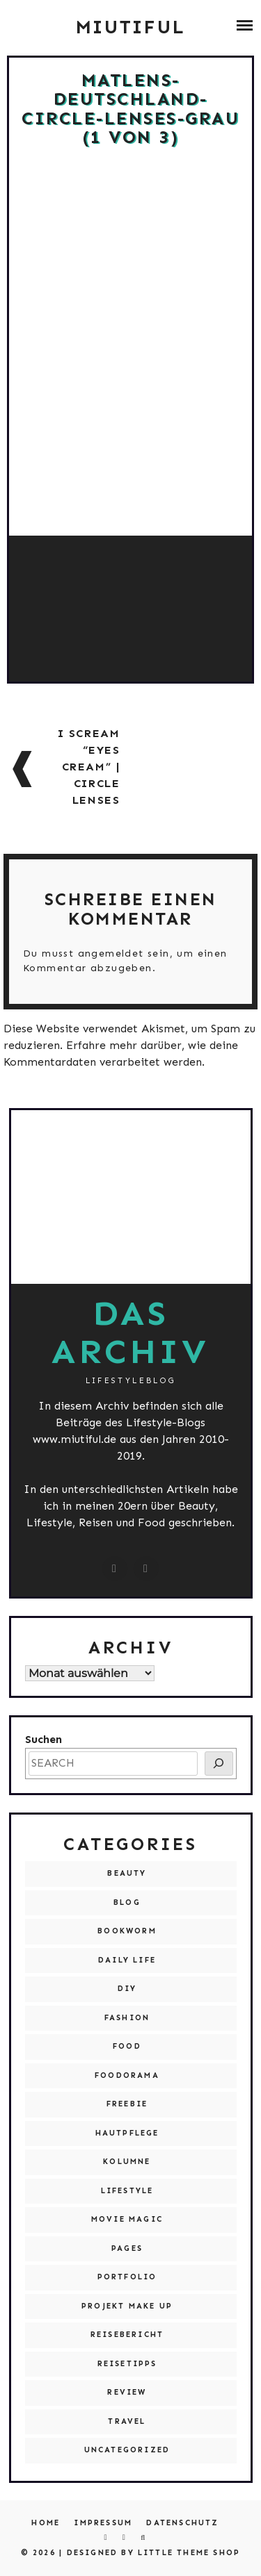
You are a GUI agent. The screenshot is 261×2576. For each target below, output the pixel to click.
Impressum (103, 2522)
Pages (127, 2248)
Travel (126, 2421)
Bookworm (127, 1930)
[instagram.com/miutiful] (114, 1568)
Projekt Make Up (127, 2306)
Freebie (127, 2103)
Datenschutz (182, 2522)
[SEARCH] (219, 1763)
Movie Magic (127, 2219)
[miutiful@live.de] (146, 1568)
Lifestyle (127, 2190)
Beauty (126, 1873)
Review (126, 2392)
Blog (127, 1902)
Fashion (127, 2017)
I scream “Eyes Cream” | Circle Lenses (89, 767)
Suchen (43, 1739)
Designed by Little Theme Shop (154, 2552)
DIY (127, 1988)
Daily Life (127, 1960)
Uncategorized (127, 2449)
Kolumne (126, 2161)
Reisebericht (127, 2334)
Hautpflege (127, 2133)
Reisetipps (127, 2363)
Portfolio (127, 2276)
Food (127, 2046)
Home (45, 2522)
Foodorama (127, 2075)
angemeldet (111, 953)
